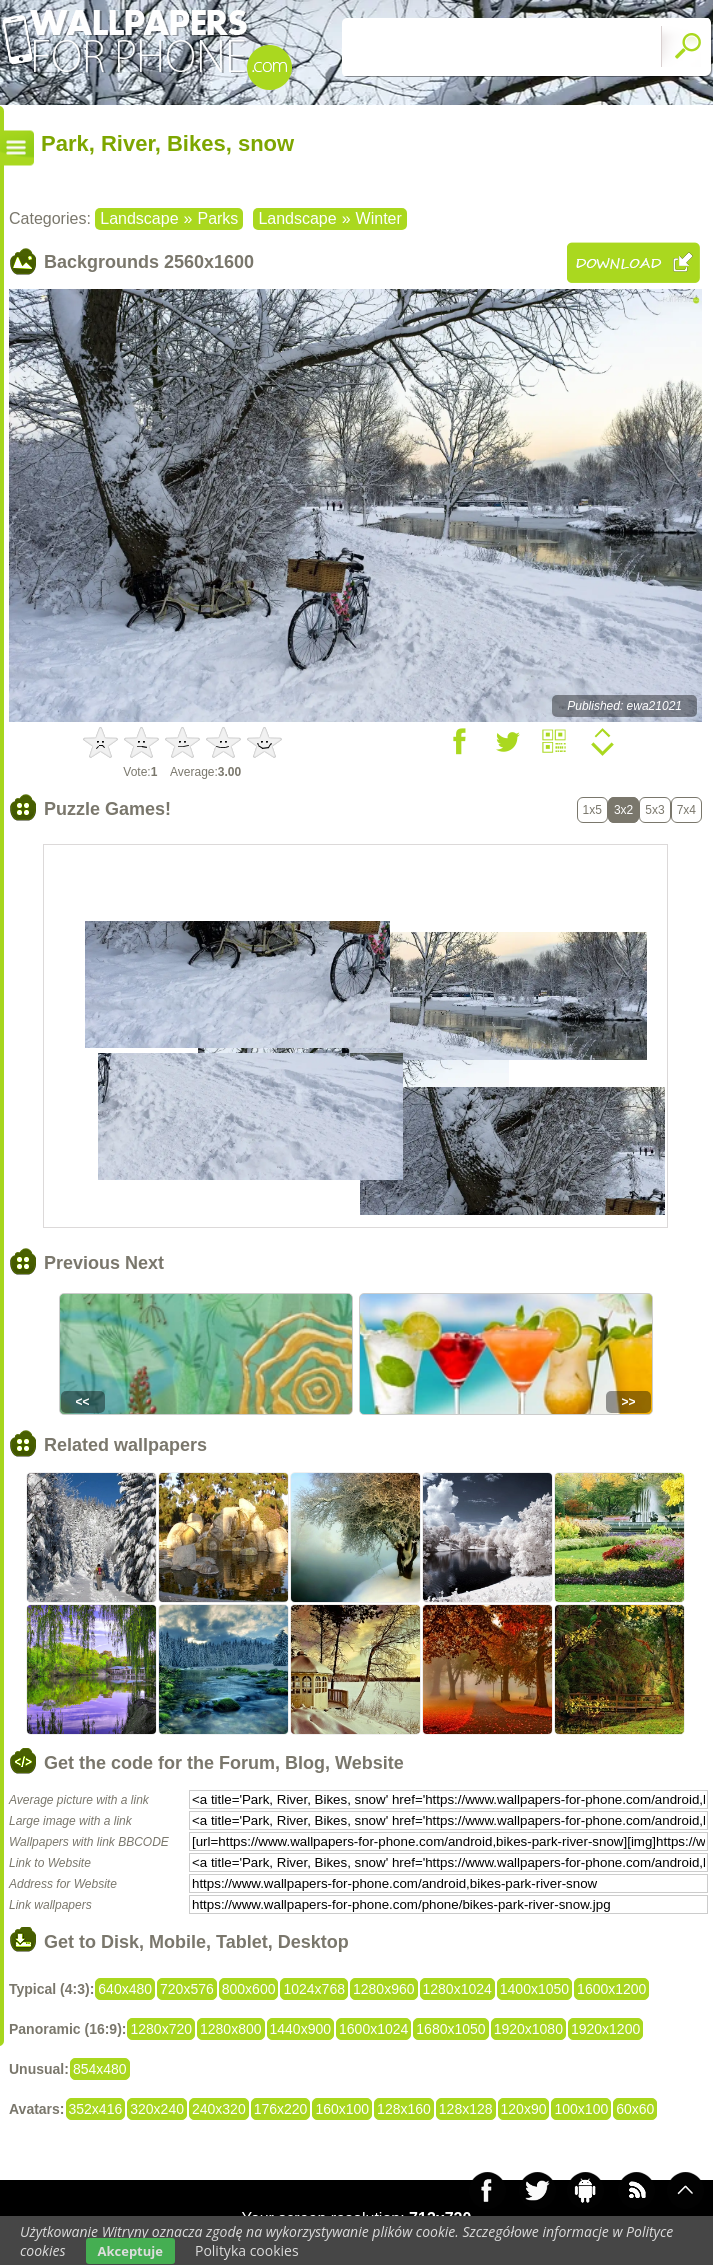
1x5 (592, 810)
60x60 (635, 2109)
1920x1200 (605, 2029)
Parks (217, 218)
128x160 (404, 2109)
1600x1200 (611, 1989)
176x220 (281, 2109)
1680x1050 (450, 2029)
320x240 (157, 2109)
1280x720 (161, 2029)
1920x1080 (528, 2029)
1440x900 (301, 2029)
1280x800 (231, 2029)
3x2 (623, 810)
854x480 (100, 2069)
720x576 (187, 1989)
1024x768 (314, 1989)
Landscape (139, 218)
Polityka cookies (247, 2250)
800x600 (249, 1989)
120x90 (524, 2109)
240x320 (219, 2109)
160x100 (342, 2109)
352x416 (96, 2109)
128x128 (466, 2109)
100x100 (581, 2109)
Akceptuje (130, 2251)
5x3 (654, 810)
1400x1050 (534, 1989)
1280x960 (384, 1989)
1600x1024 (373, 2029)
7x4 (686, 810)
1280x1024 (457, 1989)
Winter (379, 218)
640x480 (125, 1989)
